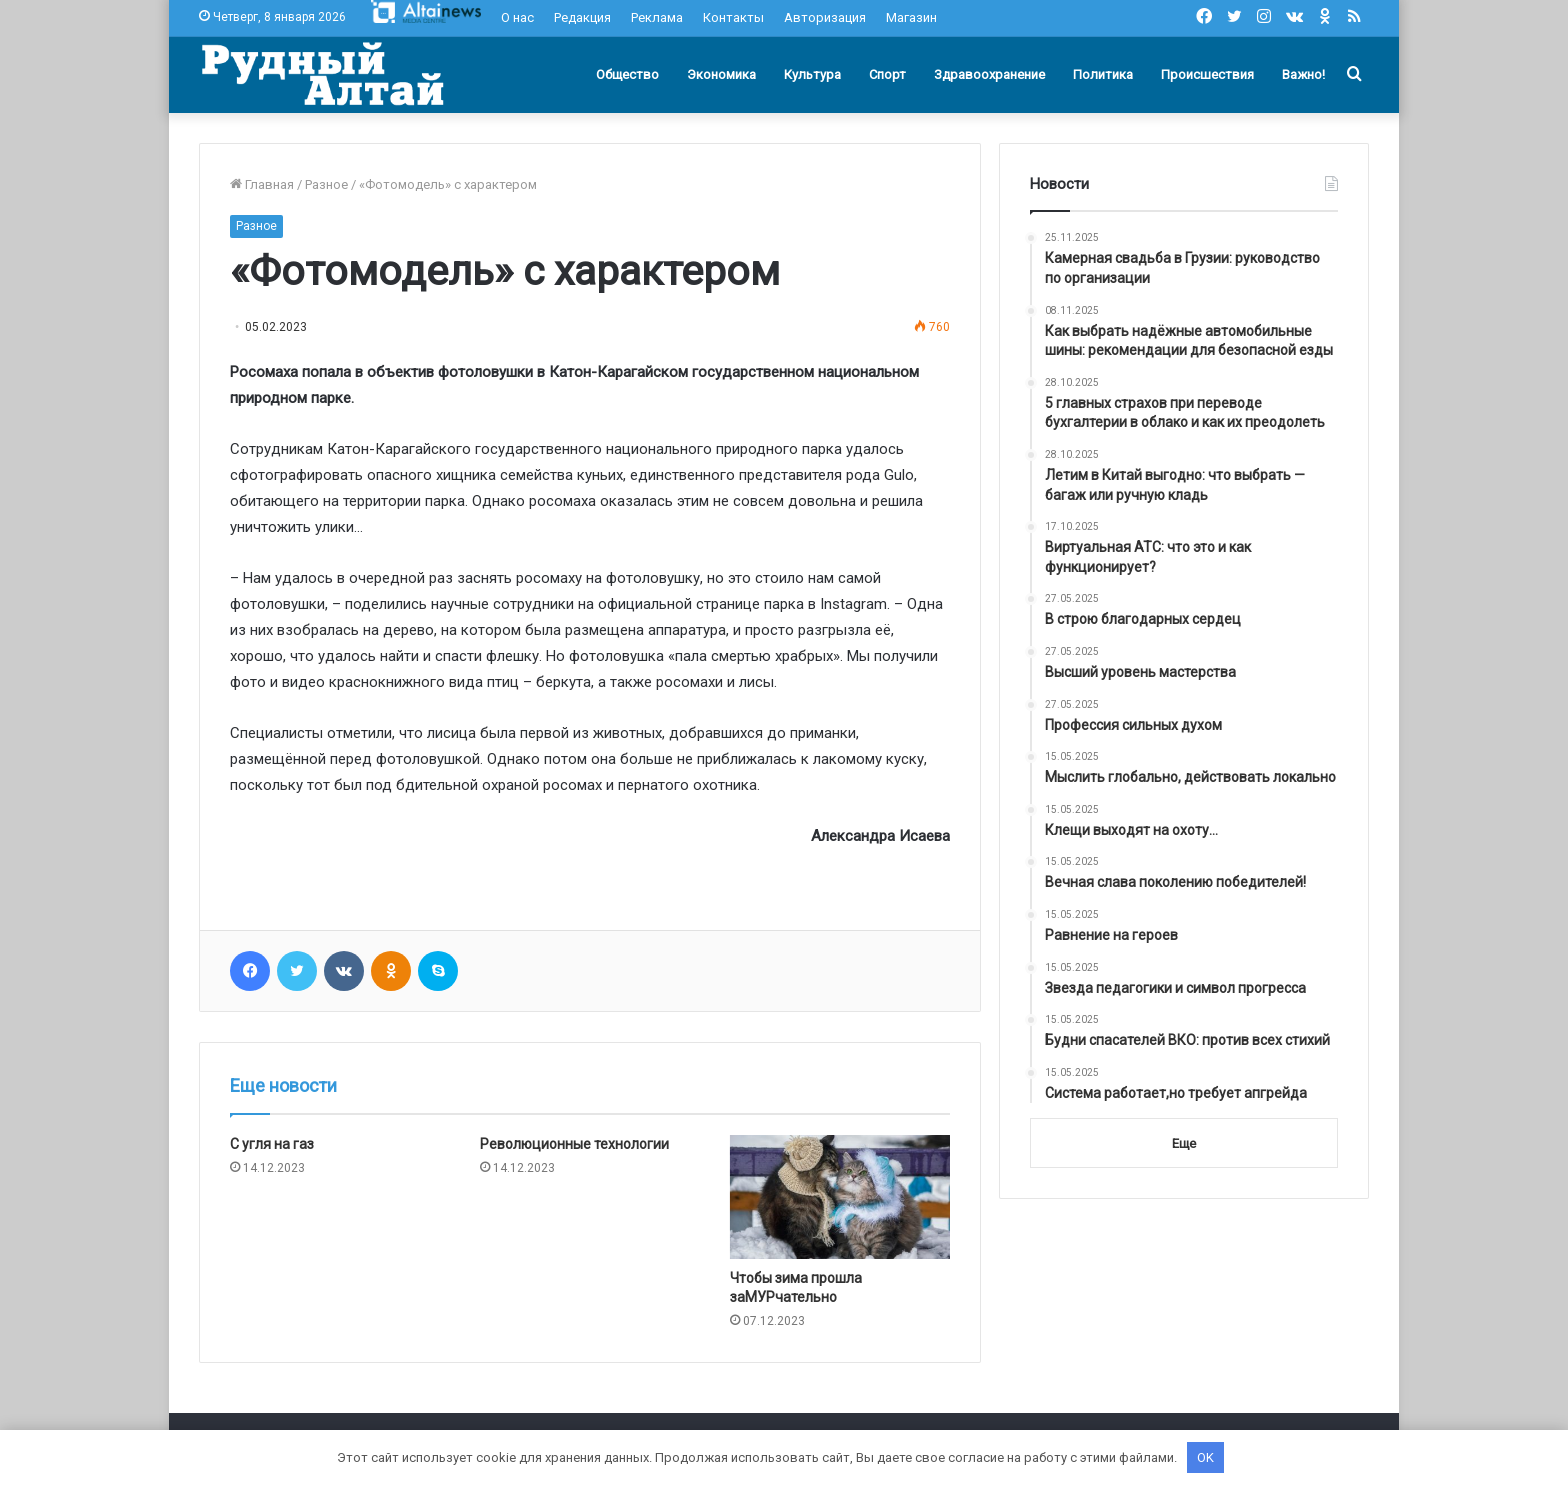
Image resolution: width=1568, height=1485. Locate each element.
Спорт (887, 74)
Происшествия (1207, 74)
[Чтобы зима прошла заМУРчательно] (840, 1197)
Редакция (582, 17)
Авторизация (825, 17)
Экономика (721, 74)
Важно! (1303, 74)
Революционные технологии (574, 1144)
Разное (326, 184)
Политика (1103, 74)
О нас (517, 17)
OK (1205, 1457)
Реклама (657, 17)
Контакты (733, 17)
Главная (262, 184)
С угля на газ (272, 1144)
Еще (1184, 1143)
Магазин (911, 17)
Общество (627, 74)
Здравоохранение (989, 74)
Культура (812, 74)
